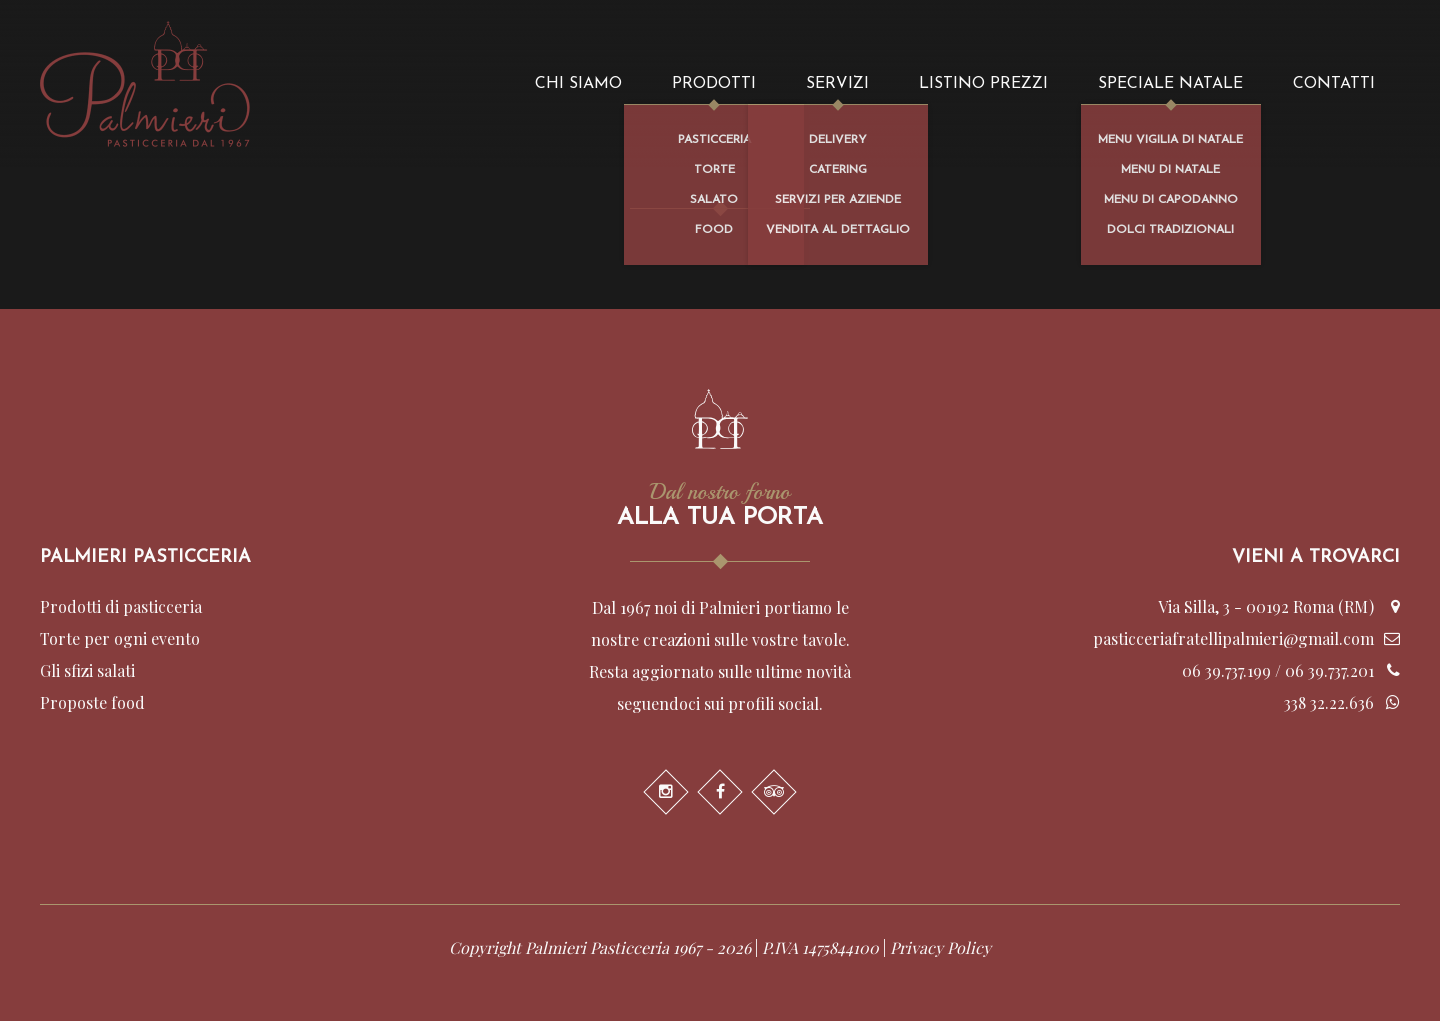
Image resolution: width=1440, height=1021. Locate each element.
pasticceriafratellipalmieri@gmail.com (1233, 638)
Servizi (837, 84)
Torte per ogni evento (120, 638)
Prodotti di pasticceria (121, 606)
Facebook (720, 792)
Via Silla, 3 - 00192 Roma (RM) (1266, 606)
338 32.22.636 (1329, 702)
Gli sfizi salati (87, 670)
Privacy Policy (940, 947)
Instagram (666, 792)
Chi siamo (578, 84)
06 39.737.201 (1329, 670)
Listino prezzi (983, 84)
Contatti (1334, 84)
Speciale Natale (1170, 84)
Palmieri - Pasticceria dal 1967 (145, 84)
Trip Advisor (774, 792)
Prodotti (714, 84)
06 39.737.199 (1226, 670)
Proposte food (92, 702)
